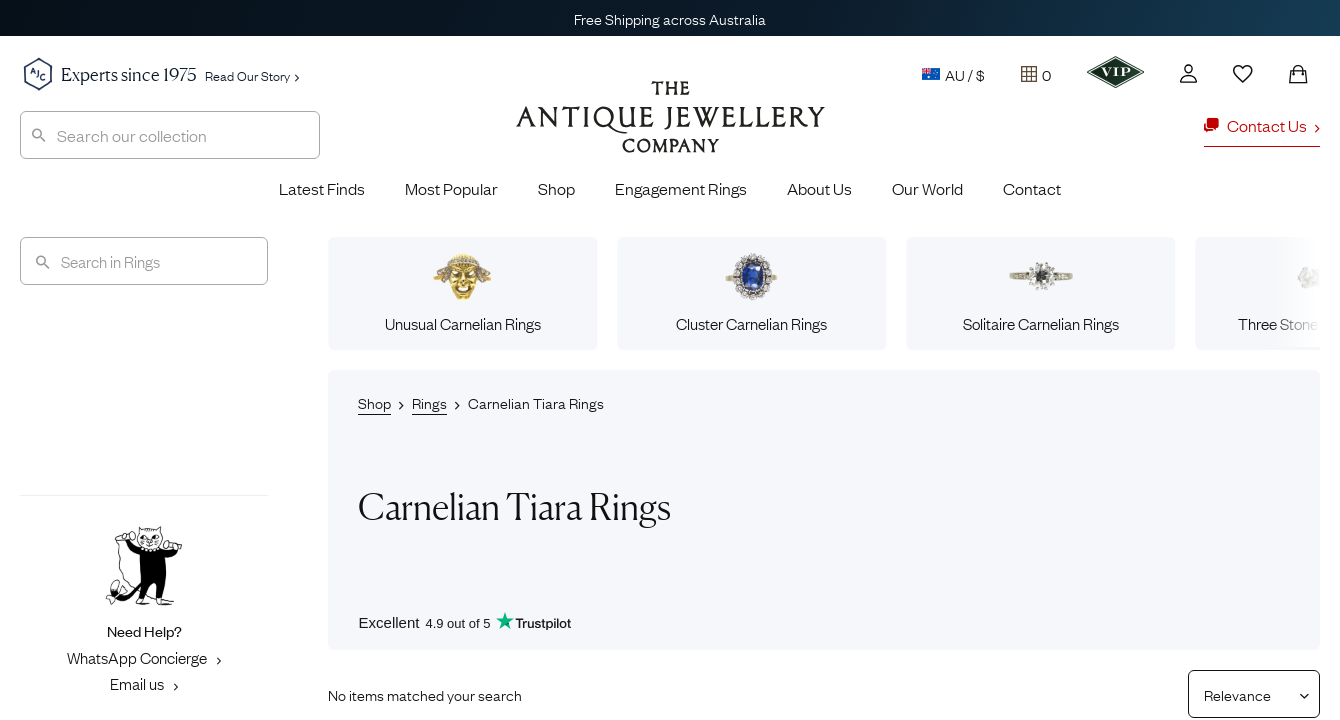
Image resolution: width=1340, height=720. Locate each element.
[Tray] (1036, 74)
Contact (1032, 188)
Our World (927, 188)
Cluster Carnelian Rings (751, 293)
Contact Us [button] (1262, 125)
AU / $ (953, 74)
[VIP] (1115, 72)
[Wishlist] (1243, 74)
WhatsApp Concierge (144, 657)
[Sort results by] (1246, 694)
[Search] (144, 261)
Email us (144, 683)
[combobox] (170, 135)
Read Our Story (252, 75)
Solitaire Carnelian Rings (1041, 293)
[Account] (1188, 73)
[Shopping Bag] (1298, 74)
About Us (819, 188)
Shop (556, 188)
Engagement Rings (681, 188)
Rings (429, 402)
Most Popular (451, 188)
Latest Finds (322, 188)
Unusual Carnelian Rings (463, 293)
